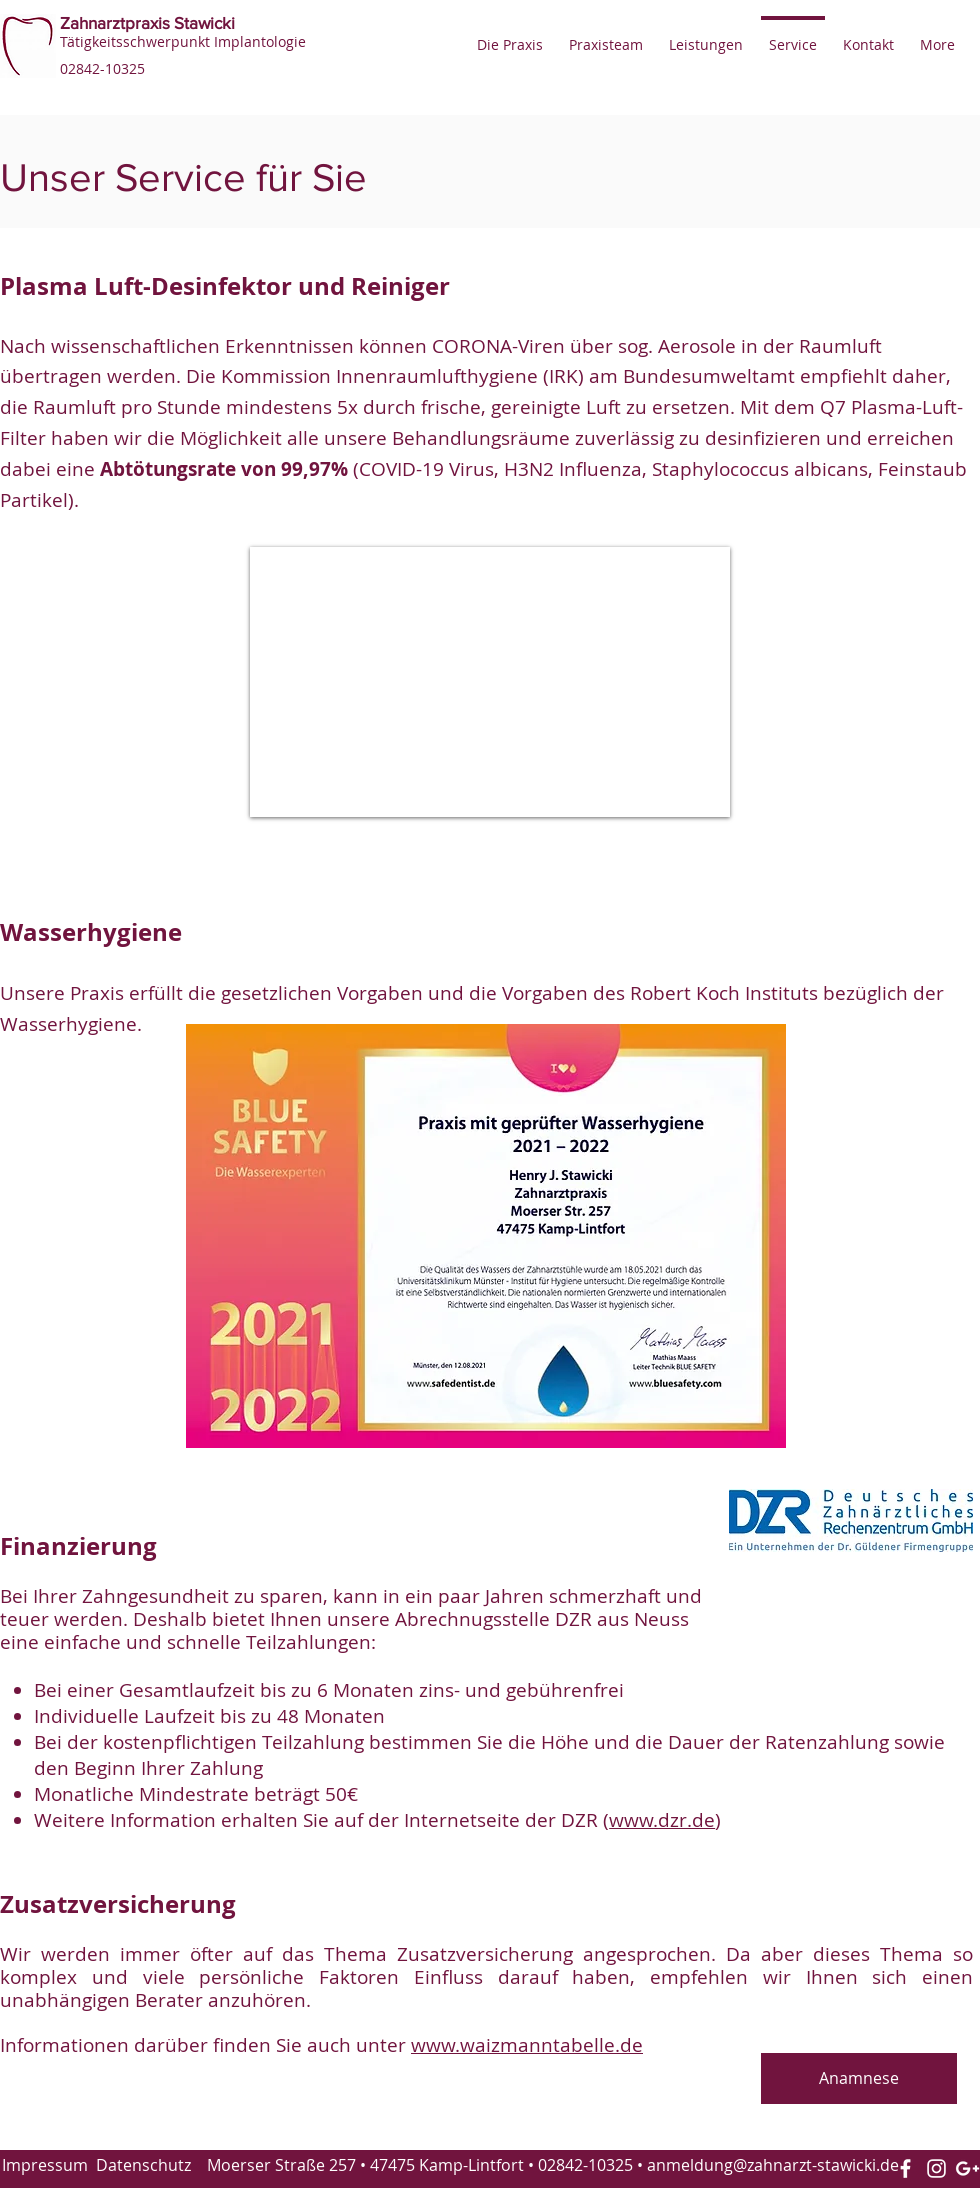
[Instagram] (936, 2168)
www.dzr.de (662, 1820)
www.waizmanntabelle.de (527, 2045)
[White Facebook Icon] (905, 2168)
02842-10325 (585, 2165)
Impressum (45, 2165)
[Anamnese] (859, 2078)
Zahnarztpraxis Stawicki (147, 22)
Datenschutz (143, 2165)
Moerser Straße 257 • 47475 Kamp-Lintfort (365, 2165)
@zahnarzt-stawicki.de (816, 2165)
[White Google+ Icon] (967, 2168)
